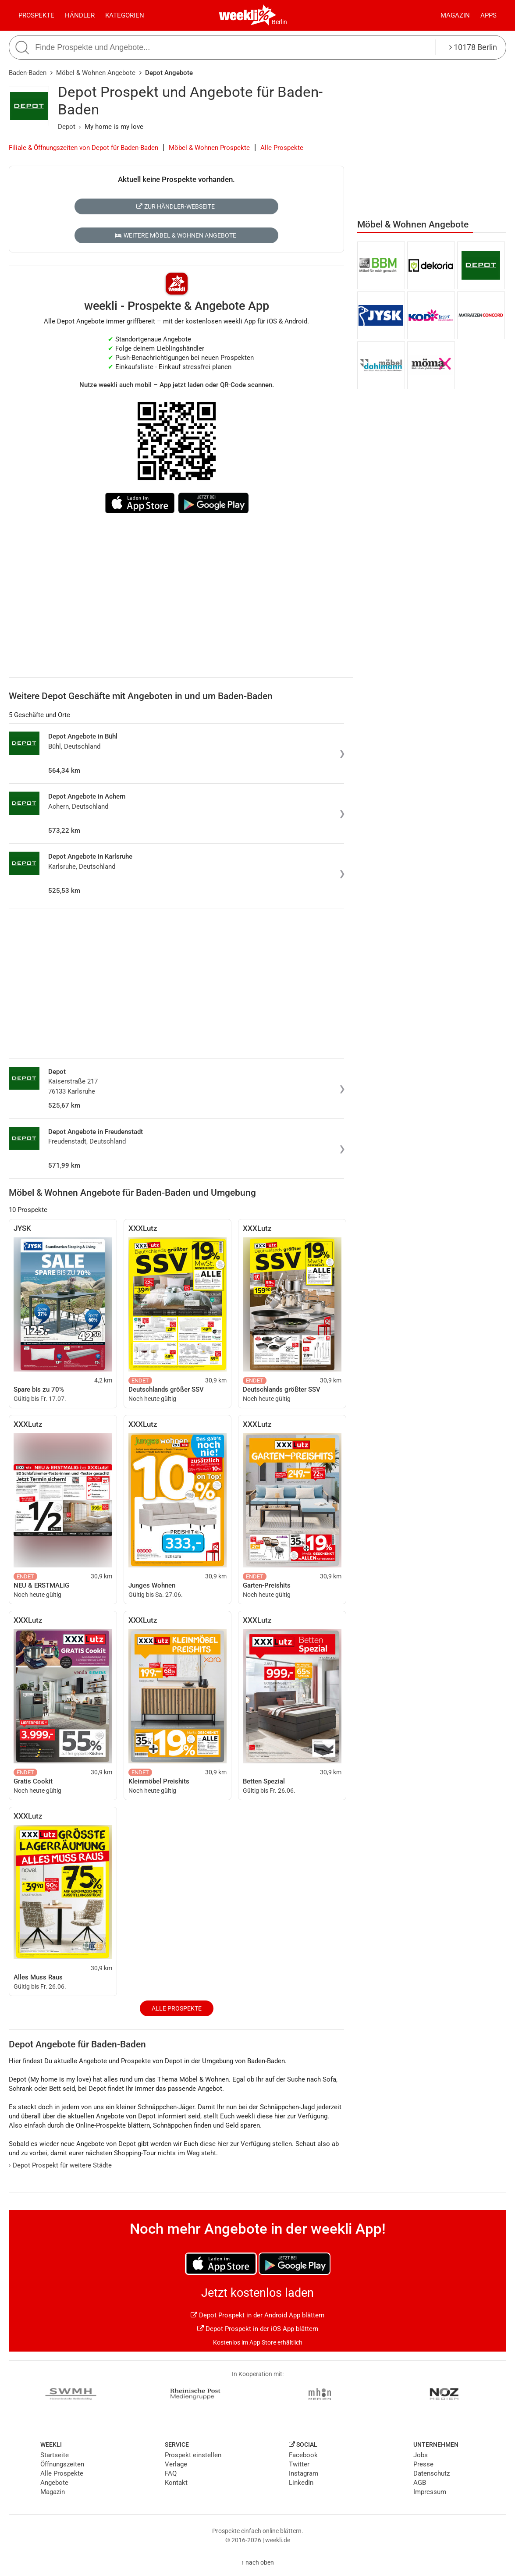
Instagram (303, 2473)
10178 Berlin (473, 47)
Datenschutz (431, 2473)
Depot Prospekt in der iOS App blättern (257, 2329)
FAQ (171, 2473)
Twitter (299, 2464)
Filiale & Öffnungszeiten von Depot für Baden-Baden (83, 148)
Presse (423, 2464)
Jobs (420, 2455)
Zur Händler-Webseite (175, 206)
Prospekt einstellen (193, 2455)
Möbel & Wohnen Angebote (95, 73)
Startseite (54, 2455)
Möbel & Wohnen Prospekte (209, 148)
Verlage (176, 2464)
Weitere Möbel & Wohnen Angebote (175, 235)
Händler (80, 15)
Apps (488, 15)
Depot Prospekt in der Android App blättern (257, 2315)
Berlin (279, 21)
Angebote (54, 2483)
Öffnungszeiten (62, 2464)
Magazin (455, 15)
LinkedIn (301, 2483)
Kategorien (124, 15)
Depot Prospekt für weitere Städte (60, 2165)
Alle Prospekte (281, 148)
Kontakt (176, 2483)
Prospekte (36, 15)
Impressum (429, 2492)
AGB (419, 2483)
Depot (66, 127)
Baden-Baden (27, 73)
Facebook (303, 2455)
